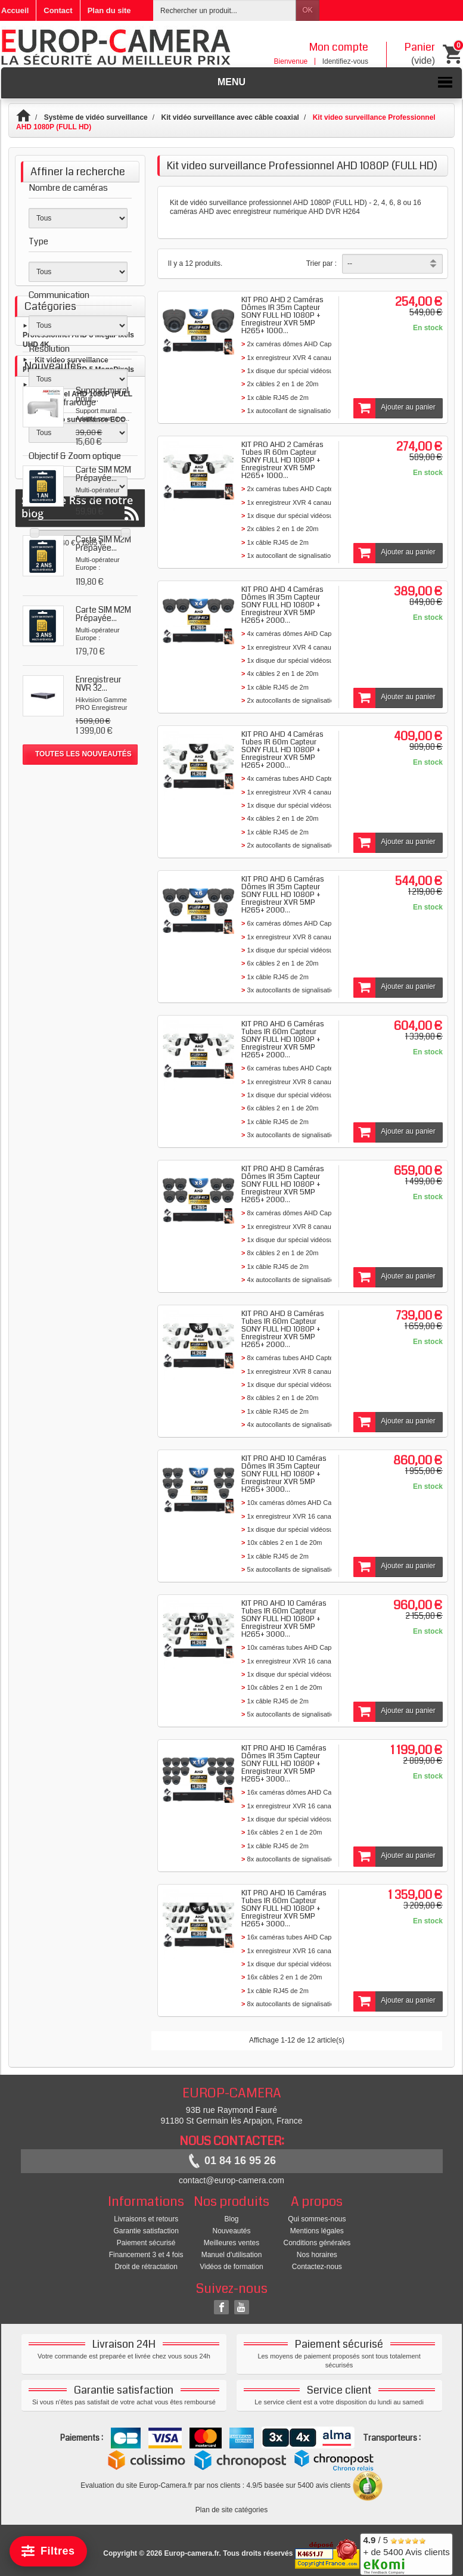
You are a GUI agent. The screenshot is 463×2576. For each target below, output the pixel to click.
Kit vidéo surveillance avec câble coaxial (230, 117)
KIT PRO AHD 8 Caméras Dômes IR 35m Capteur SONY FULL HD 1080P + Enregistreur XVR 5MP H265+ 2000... (282, 1184)
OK (307, 10)
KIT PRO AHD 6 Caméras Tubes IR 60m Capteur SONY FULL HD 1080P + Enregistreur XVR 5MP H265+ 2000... (282, 1039)
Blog (231, 2219)
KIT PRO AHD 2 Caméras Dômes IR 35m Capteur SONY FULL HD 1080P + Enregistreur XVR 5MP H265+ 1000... (282, 315)
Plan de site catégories (231, 2510)
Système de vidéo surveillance (96, 117)
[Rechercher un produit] (224, 10)
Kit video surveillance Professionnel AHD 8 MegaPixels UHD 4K (78, 615)
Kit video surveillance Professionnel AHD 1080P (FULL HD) (77, 675)
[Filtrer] (48, 2551)
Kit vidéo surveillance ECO (80, 700)
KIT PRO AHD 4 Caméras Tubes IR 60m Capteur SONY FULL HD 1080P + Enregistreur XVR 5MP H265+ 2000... (282, 750)
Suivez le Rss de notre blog (80, 1164)
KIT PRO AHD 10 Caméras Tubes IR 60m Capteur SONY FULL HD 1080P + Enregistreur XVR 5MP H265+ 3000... (284, 1619)
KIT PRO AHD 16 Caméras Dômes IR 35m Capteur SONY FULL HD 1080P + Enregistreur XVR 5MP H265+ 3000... (284, 1763)
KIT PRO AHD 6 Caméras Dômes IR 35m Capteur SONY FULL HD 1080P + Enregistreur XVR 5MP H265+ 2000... (282, 894)
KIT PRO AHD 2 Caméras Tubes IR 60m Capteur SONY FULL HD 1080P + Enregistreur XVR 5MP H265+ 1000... (282, 460)
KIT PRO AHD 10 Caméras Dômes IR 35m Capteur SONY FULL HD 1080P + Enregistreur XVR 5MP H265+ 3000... (284, 1474)
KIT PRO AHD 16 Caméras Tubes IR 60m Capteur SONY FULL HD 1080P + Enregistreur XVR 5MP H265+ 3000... (284, 1908)
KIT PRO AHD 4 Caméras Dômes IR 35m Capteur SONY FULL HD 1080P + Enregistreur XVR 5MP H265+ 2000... (282, 605)
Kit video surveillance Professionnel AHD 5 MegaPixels (78, 645)
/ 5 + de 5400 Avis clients (406, 2552)
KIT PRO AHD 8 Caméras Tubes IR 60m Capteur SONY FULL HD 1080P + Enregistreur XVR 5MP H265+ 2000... (282, 1329)
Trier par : (321, 263)
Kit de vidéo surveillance (208, 202)
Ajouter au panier (394, 408)
